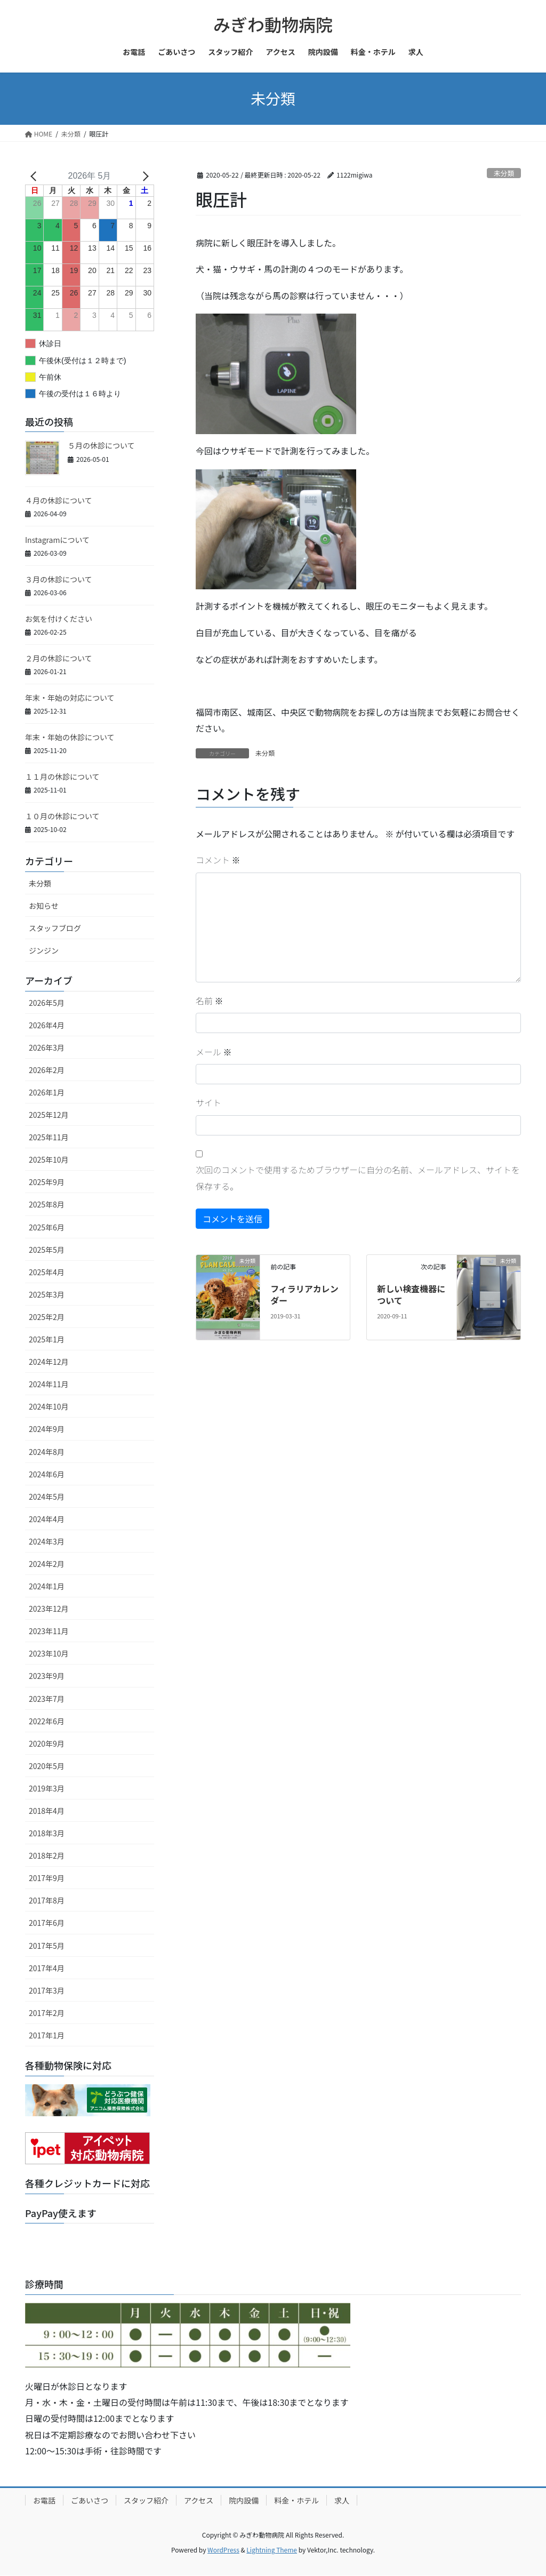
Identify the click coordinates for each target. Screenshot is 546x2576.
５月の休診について (101, 445)
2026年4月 (47, 1025)
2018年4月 (47, 1810)
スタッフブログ (55, 928)
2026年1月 (47, 1092)
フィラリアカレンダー (304, 1294)
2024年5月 (47, 1496)
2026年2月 (47, 1070)
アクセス (198, 2500)
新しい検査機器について (411, 1294)
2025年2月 (47, 1316)
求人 (341, 2500)
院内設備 (244, 2500)
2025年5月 (47, 1249)
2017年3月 (47, 1990)
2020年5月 (47, 1766)
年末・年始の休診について (70, 737)
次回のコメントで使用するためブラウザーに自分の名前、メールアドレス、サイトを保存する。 (358, 1177)
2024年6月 (47, 1474)
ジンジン (44, 950)
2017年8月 (47, 1900)
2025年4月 (47, 1272)
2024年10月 (49, 1406)
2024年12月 (49, 1361)
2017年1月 (47, 2035)
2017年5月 (47, 1945)
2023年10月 (49, 1653)
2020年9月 (47, 1743)
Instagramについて (57, 539)
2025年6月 (47, 1227)
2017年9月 (47, 1878)
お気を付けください (58, 618)
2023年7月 (47, 1698)
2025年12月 (49, 1114)
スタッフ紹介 (146, 2500)
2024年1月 (47, 1586)
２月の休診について (58, 658)
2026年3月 (47, 1047)
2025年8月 (47, 1204)
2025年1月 (47, 1339)
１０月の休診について (62, 816)
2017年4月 (47, 1968)
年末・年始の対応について (70, 697)
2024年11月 (49, 1384)
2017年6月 (47, 1922)
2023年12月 (49, 1608)
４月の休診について (58, 500)
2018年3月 (47, 1833)
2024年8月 (47, 1451)
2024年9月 (47, 1428)
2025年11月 (49, 1137)
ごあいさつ (89, 2500)
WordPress (223, 2549)
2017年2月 (47, 2012)
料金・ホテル (296, 2500)
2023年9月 (47, 1675)
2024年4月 (47, 1519)
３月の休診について (58, 579)
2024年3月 (47, 1541)
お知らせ (44, 905)
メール (214, 1051)
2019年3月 (47, 1788)
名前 (209, 1000)
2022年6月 (47, 1721)
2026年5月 (47, 1002)
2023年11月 (49, 1631)
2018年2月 (47, 1855)
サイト (208, 1102)
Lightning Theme (271, 2549)
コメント (218, 859)
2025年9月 (47, 1182)
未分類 (504, 173)
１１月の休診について (62, 776)
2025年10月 (49, 1159)
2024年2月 (47, 1563)
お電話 (44, 2500)
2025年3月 (47, 1294)
